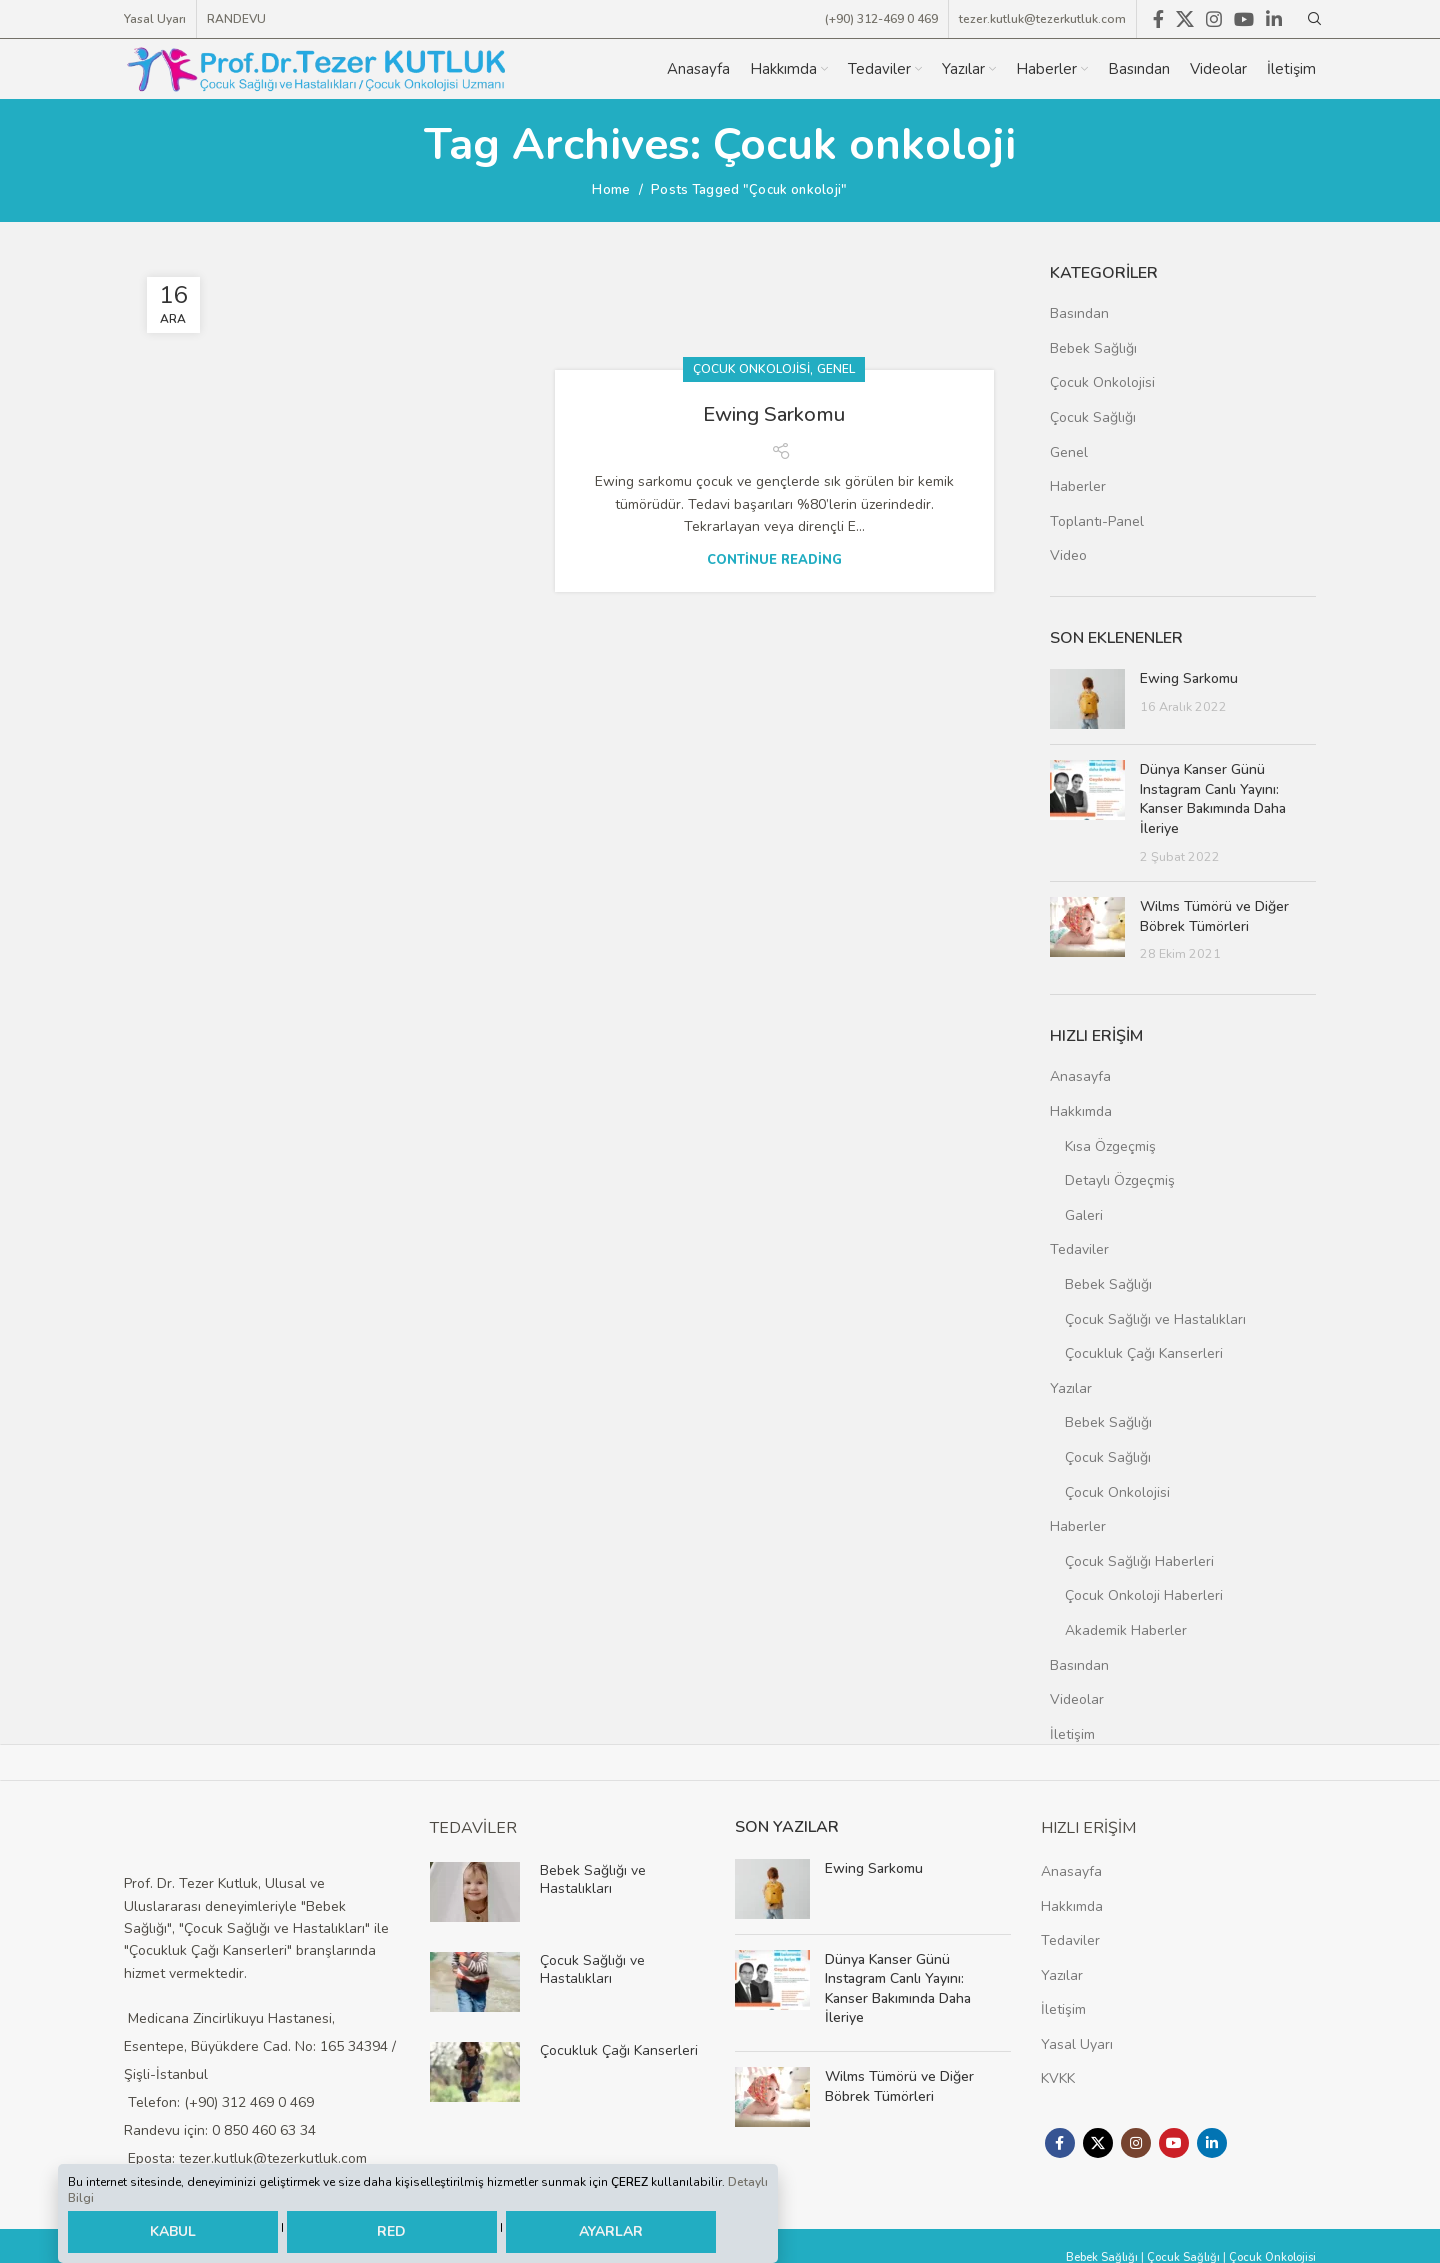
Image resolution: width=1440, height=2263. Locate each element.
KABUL (173, 2231)
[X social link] (1098, 2140)
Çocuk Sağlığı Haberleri (1139, 1558)
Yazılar (1071, 1385)
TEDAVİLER (473, 1825)
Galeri (1084, 1212)
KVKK (1058, 2076)
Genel (836, 292)
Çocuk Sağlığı (1093, 414)
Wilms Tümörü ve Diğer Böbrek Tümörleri (1214, 913)
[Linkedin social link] (1212, 2140)
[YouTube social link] (1174, 2140)
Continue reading (774, 484)
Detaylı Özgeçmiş (1120, 1177)
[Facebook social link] (1060, 2140)
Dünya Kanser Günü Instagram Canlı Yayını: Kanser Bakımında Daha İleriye (1213, 796)
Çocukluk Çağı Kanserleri (1144, 1350)
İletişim (1072, 1731)
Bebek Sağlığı (1093, 345)
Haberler (1078, 483)
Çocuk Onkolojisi (751, 292)
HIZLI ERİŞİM (1088, 1825)
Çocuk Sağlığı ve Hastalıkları (1155, 1316)
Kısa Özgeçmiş (1110, 1143)
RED (391, 2232)
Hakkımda (1081, 1108)
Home (611, 187)
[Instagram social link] (1136, 2140)
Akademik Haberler (1126, 1627)
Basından (1079, 310)
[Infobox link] (568, 1889)
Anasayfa (1080, 1073)
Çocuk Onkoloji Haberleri (1144, 1592)
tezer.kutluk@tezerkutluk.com (1042, 12)
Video (1068, 552)
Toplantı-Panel (1097, 518)
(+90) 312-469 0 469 (881, 12)
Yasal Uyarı (1077, 2041)
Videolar (1077, 1696)
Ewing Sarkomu (774, 335)
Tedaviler (1079, 1246)
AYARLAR (611, 2232)
